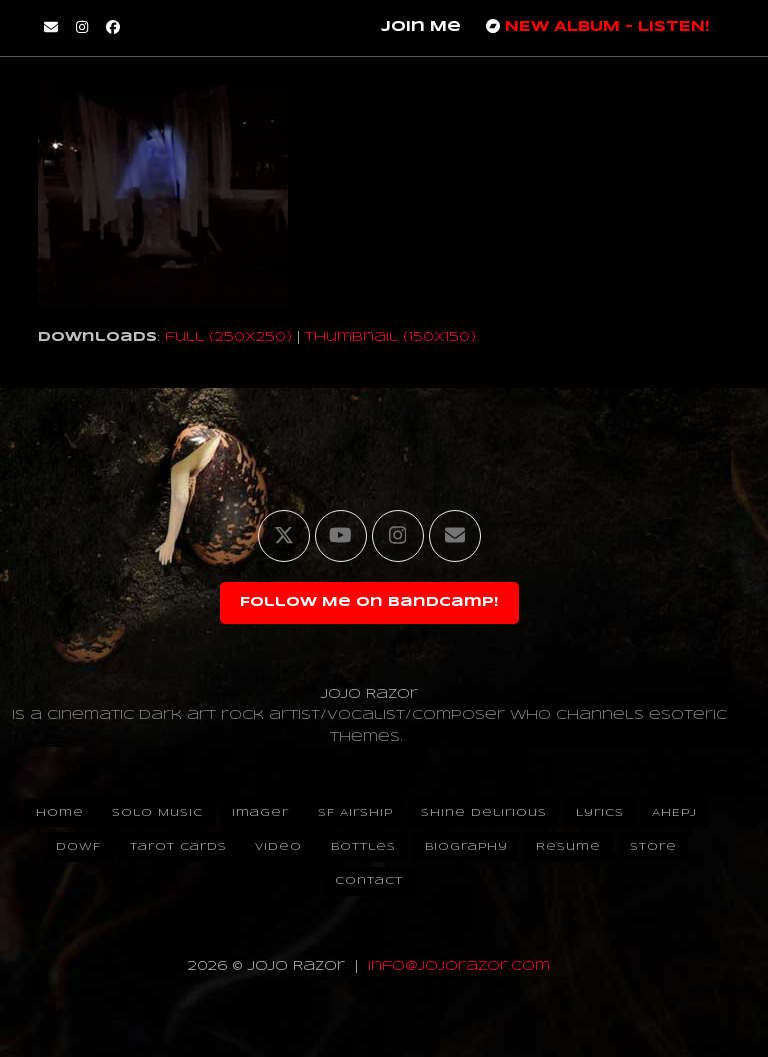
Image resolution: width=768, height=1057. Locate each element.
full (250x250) (228, 337)
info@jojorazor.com (459, 966)
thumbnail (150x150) (390, 337)
